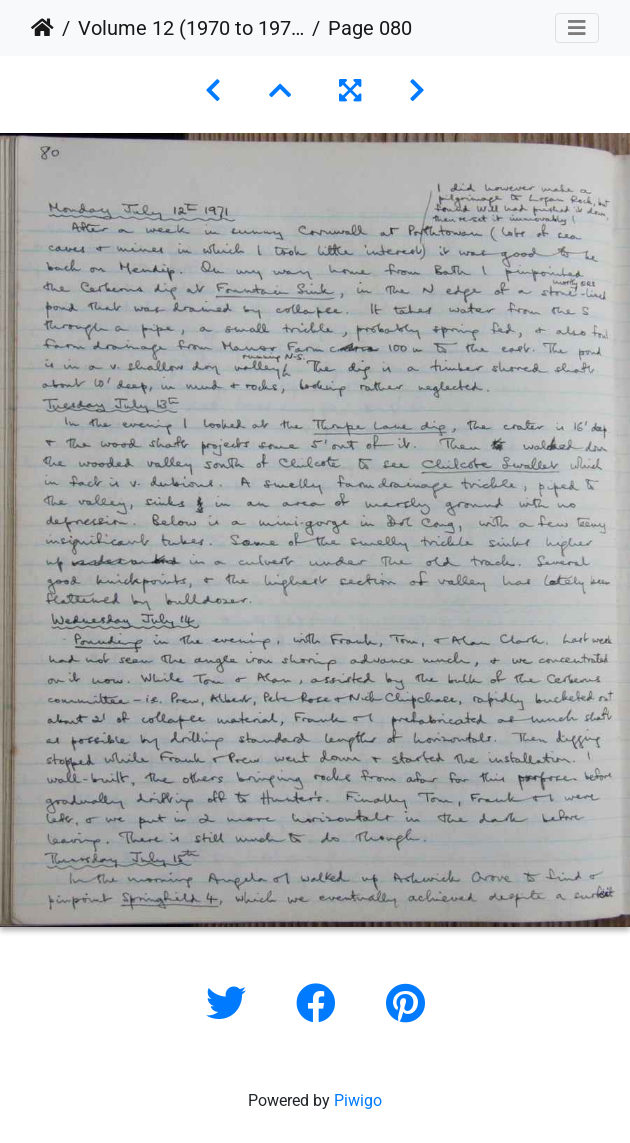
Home (42, 28)
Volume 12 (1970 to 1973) (191, 28)
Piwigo (358, 1100)
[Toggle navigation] (577, 28)
